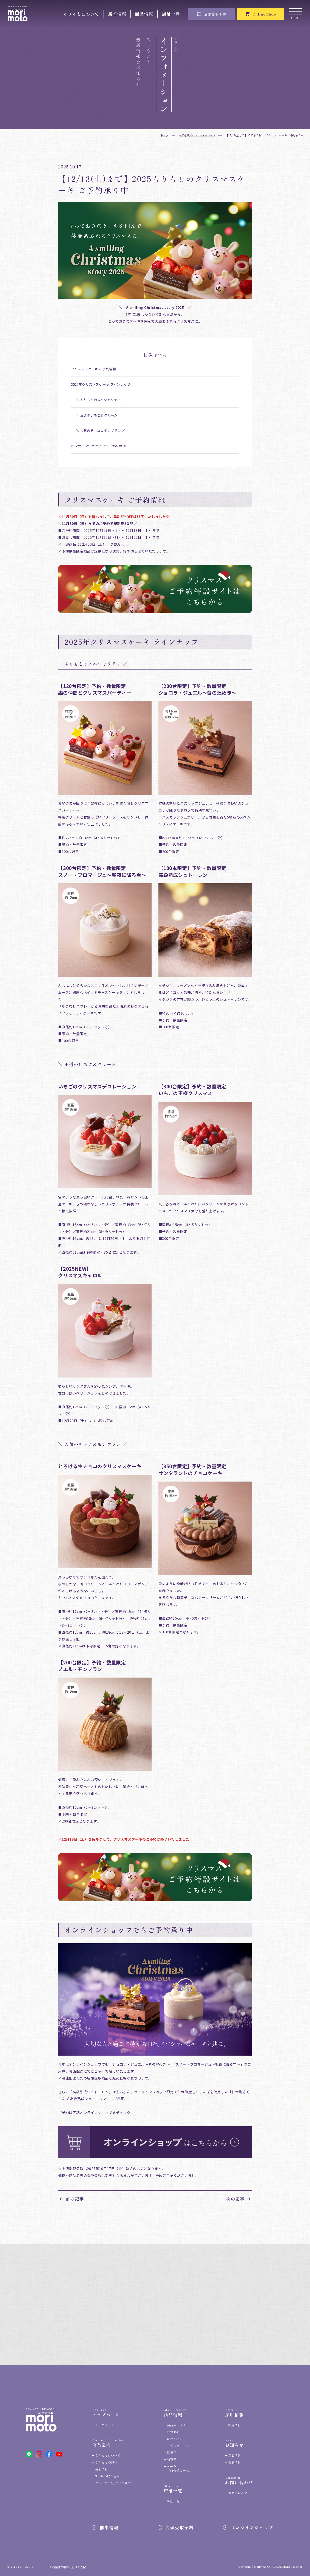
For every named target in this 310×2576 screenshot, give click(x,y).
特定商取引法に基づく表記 (68, 2567)
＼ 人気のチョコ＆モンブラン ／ (100, 430)
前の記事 (75, 2199)
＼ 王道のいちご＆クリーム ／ (99, 415)
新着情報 (117, 14)
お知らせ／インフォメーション (197, 135)
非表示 (160, 355)
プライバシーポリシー (22, 2567)
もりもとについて (81, 14)
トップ (164, 135)
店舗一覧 (171, 14)
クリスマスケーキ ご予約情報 (93, 368)
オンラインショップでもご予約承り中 (100, 445)
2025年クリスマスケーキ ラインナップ (100, 384)
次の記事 (235, 2199)
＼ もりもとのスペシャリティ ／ (100, 399)
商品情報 (144, 14)
